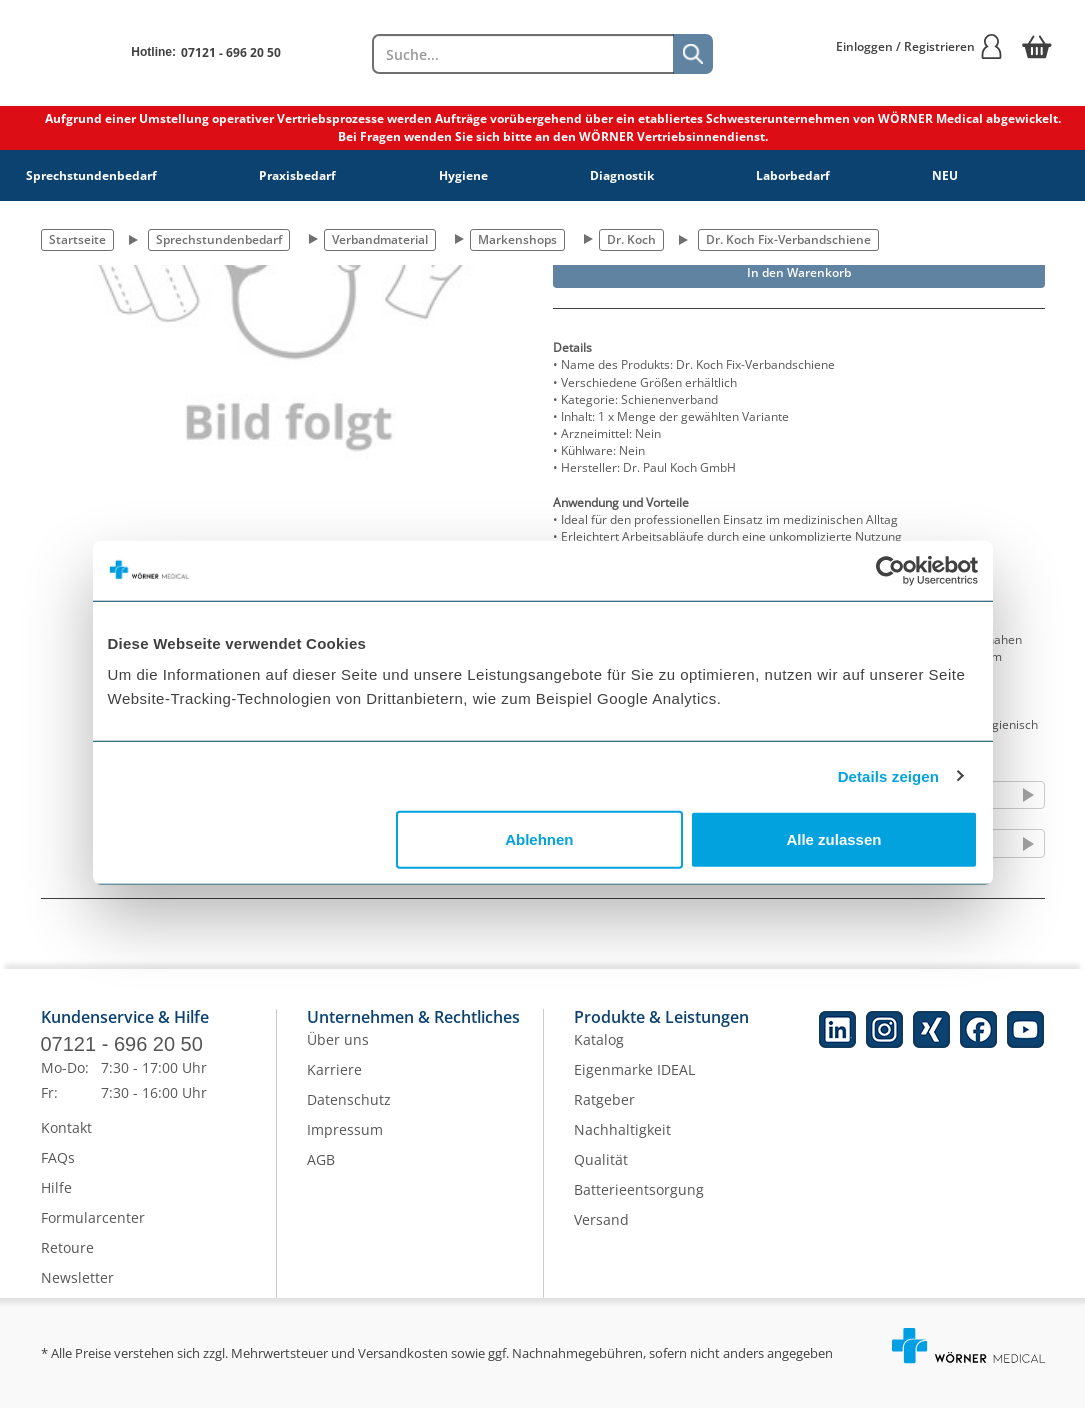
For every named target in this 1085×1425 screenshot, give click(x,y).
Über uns (338, 1056)
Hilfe (56, 1204)
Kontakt (66, 1144)
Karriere (334, 1086)
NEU (945, 175)
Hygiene (463, 175)
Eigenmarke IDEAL (634, 1086)
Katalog (599, 1056)
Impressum (345, 1146)
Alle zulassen (833, 839)
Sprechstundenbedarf (91, 175)
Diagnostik (622, 175)
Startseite (77, 239)
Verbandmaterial (380, 239)
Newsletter (77, 1294)
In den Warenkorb (799, 272)
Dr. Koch (631, 239)
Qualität (601, 1176)
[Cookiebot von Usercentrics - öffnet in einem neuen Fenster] (890, 570)
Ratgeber (604, 1116)
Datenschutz (349, 1116)
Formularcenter (93, 1234)
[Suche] (693, 54)
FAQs (58, 1174)
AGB (321, 1176)
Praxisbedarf (297, 175)
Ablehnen (539, 839)
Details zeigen (888, 775)
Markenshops (517, 239)
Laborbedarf (793, 175)
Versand (601, 1236)
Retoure (67, 1264)
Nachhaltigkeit (622, 1146)
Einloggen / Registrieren (920, 46)
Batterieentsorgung (639, 1206)
